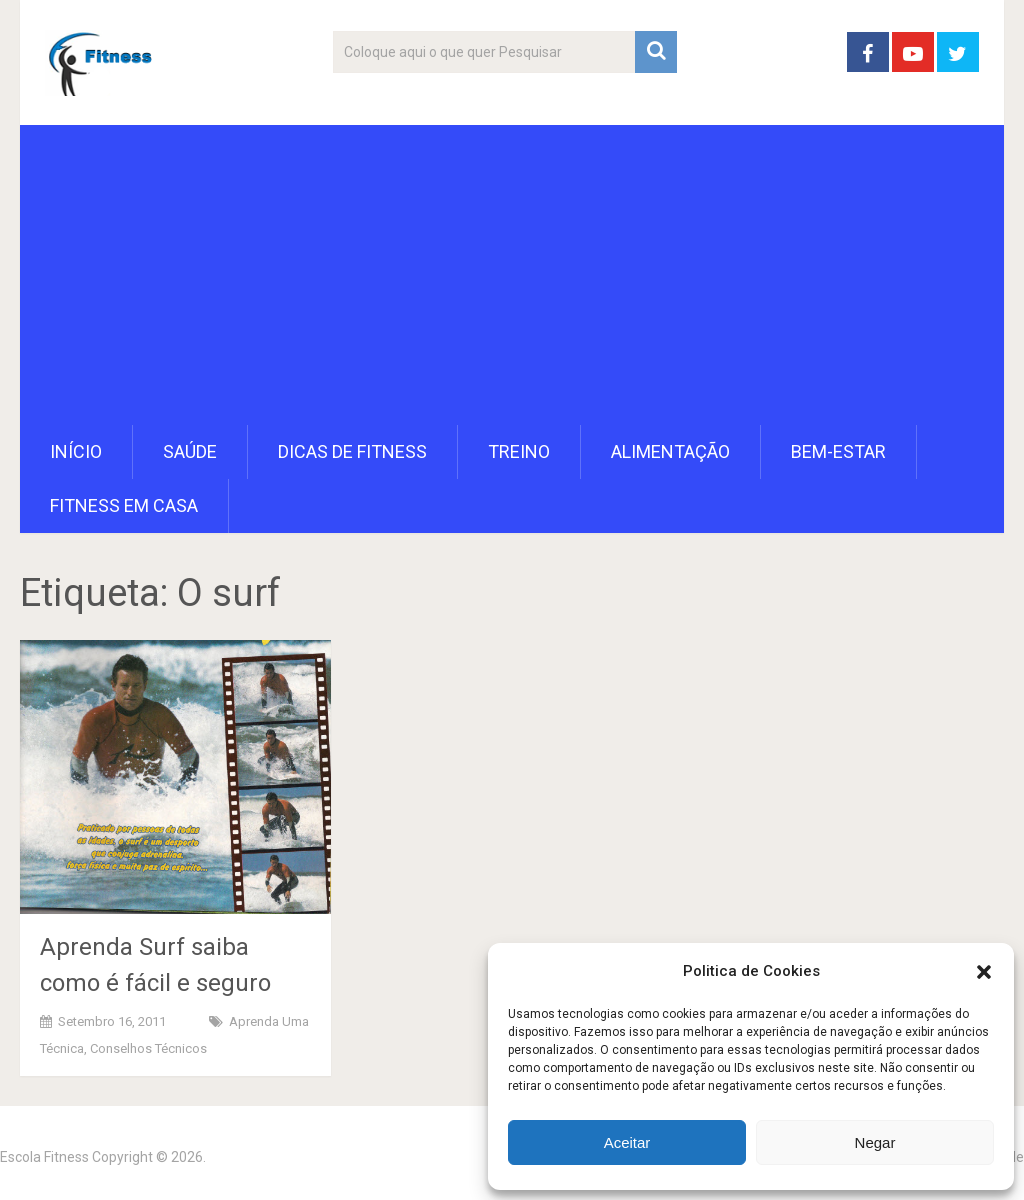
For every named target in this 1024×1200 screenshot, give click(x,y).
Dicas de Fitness (352, 451)
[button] (984, 972)
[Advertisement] (512, 275)
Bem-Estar (838, 451)
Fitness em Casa (124, 505)
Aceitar (627, 1142)
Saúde (190, 451)
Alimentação (670, 451)
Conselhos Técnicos (148, 1048)
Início (76, 451)
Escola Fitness (44, 1157)
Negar (875, 1142)
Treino (519, 451)
